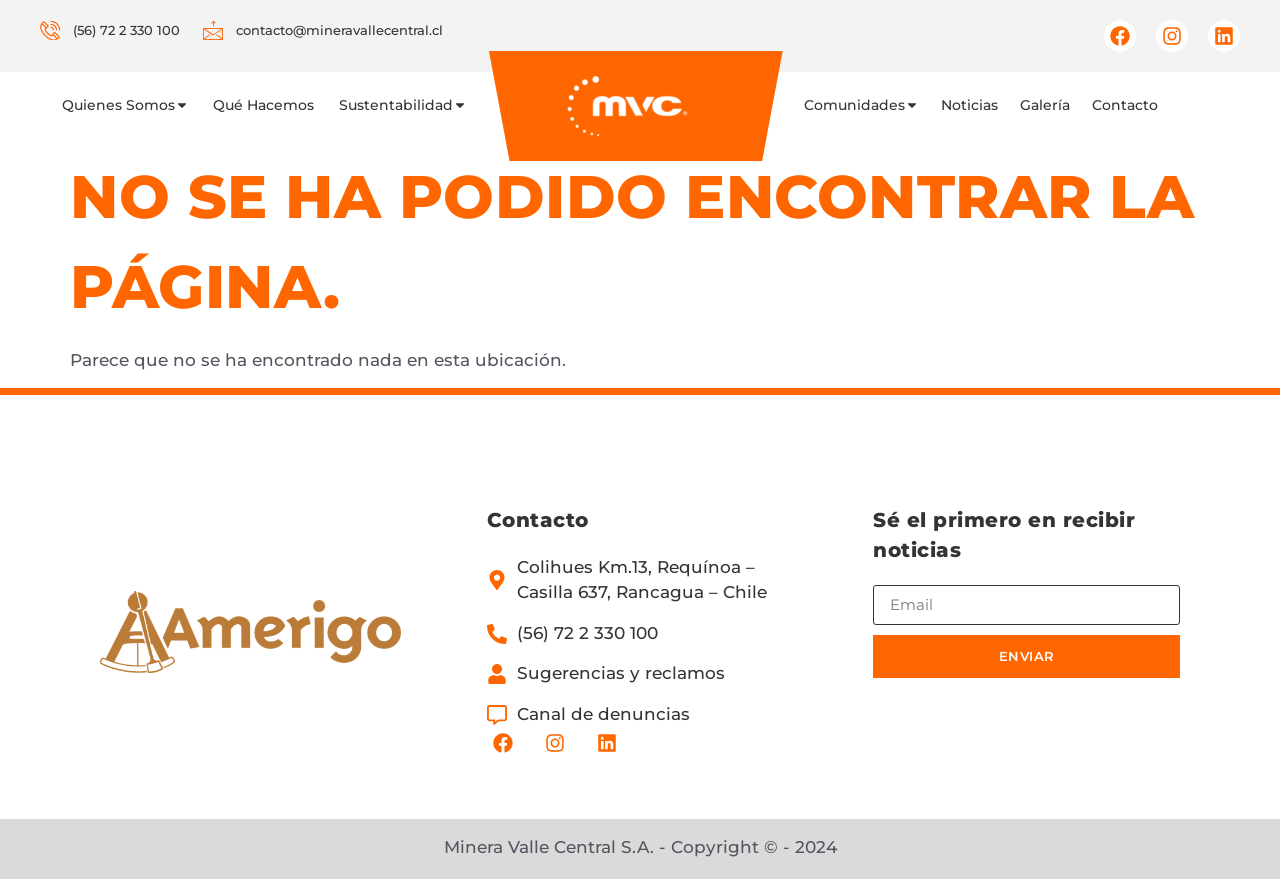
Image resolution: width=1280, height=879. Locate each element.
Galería (1045, 105)
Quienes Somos (125, 105)
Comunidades (861, 105)
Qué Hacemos (263, 105)
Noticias (969, 105)
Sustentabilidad (403, 105)
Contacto (1125, 105)
